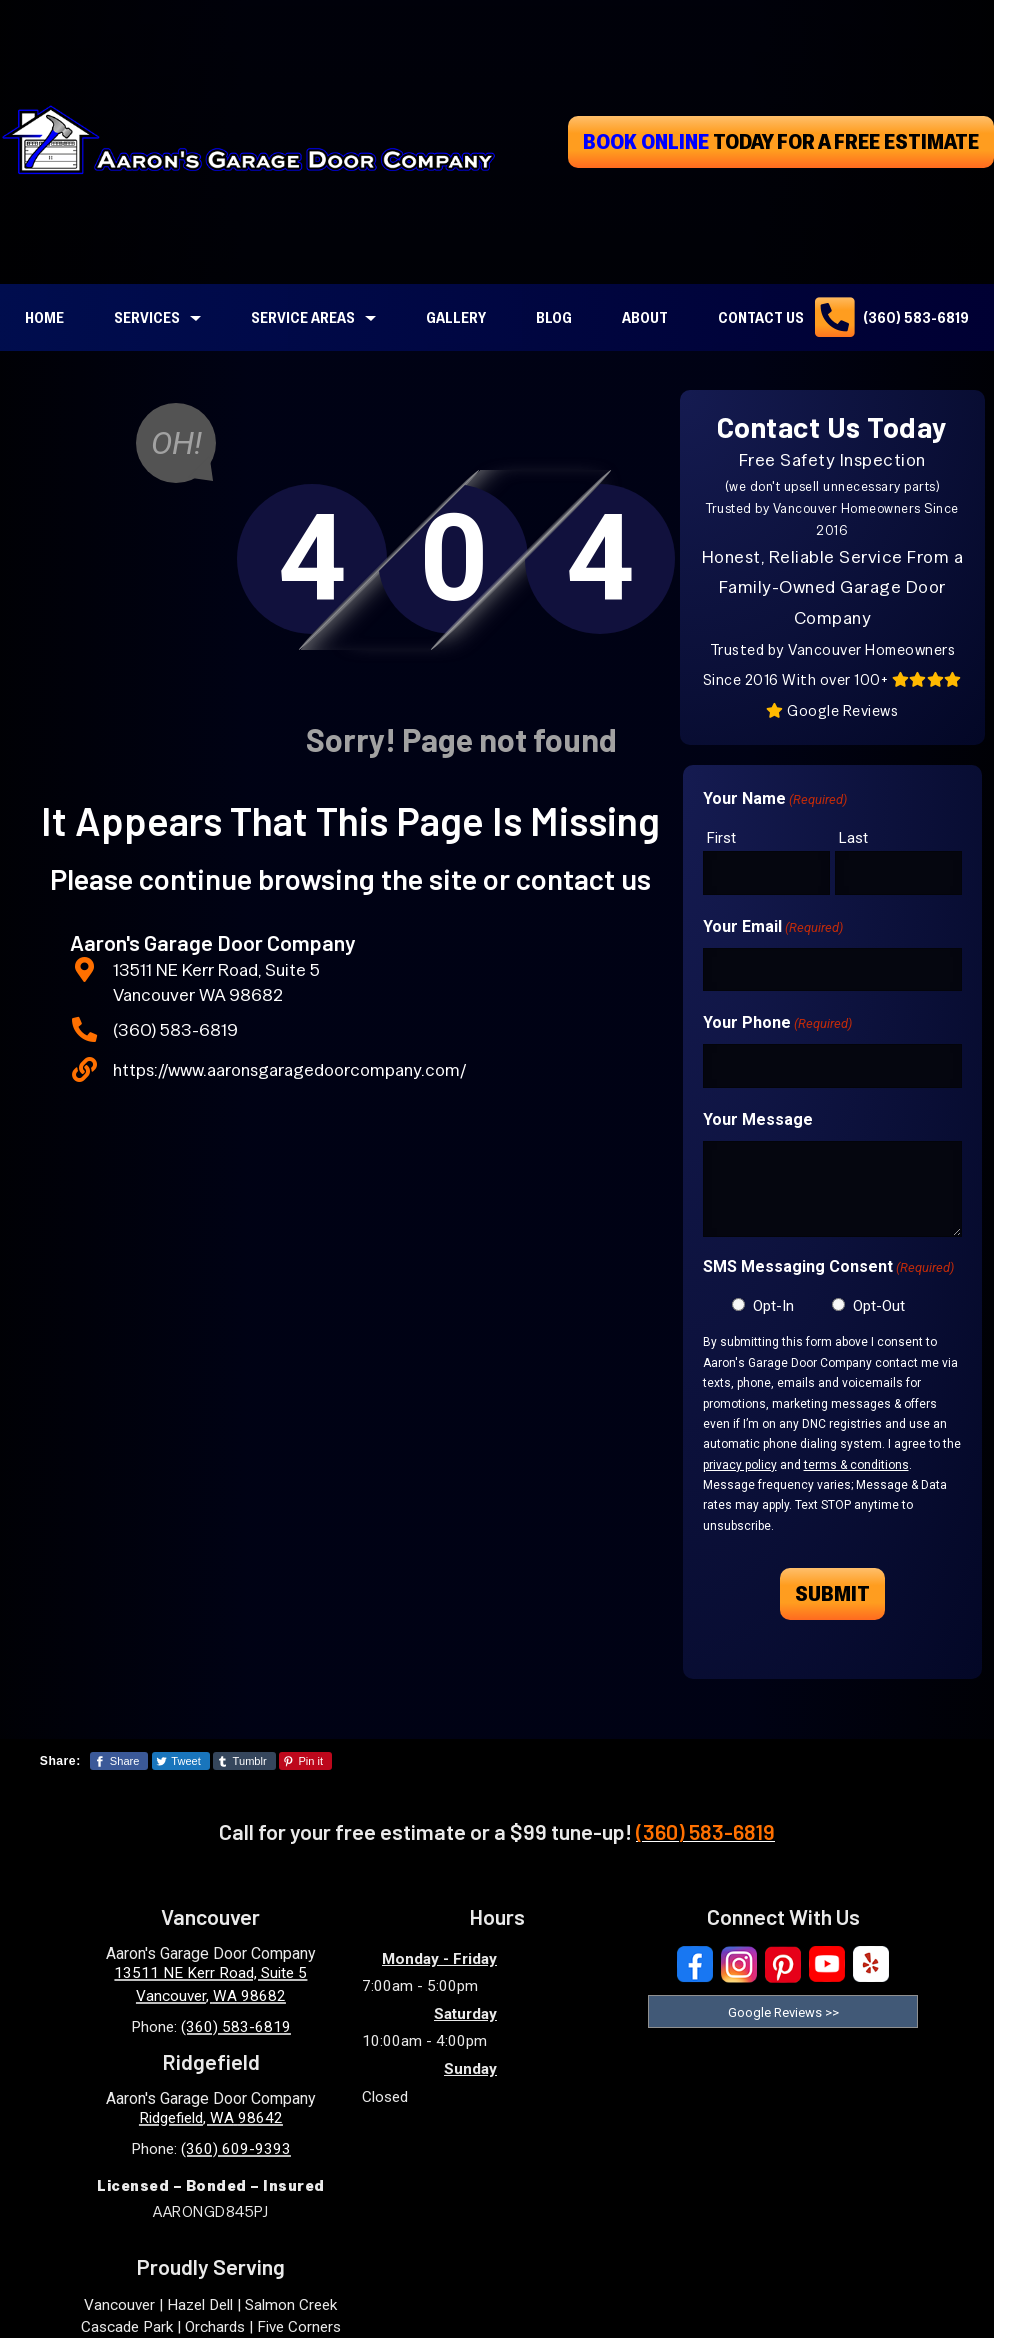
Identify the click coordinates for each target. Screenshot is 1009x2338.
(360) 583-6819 (916, 317)
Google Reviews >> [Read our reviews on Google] (783, 2012)
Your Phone (777, 1024)
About (645, 317)
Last (853, 838)
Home (44, 317)
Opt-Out (879, 1306)
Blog (554, 317)
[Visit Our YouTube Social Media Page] (827, 1964)
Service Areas (303, 317)
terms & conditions (856, 1465)
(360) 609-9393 (236, 2149)
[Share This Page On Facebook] (119, 1761)
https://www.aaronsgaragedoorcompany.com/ (289, 1069)
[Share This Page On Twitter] (181, 1761)
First (721, 838)
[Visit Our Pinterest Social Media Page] (783, 1964)
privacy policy (740, 1465)
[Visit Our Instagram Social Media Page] (739, 1964)
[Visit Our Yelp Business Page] (871, 1964)
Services (147, 317)
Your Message (758, 1119)
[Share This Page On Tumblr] (244, 1761)
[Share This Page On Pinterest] (305, 1761)
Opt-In (773, 1306)
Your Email (773, 928)
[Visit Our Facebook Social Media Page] (695, 1964)
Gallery (456, 317)
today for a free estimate (781, 141)
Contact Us (761, 317)
